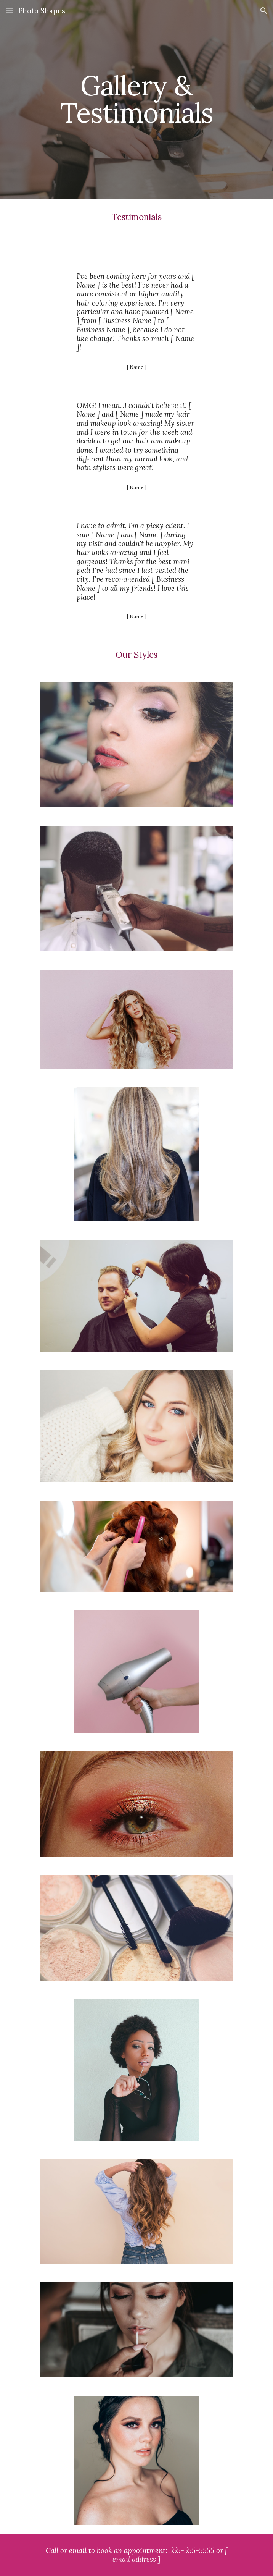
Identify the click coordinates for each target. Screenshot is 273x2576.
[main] (136, 99)
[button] (9, 10)
